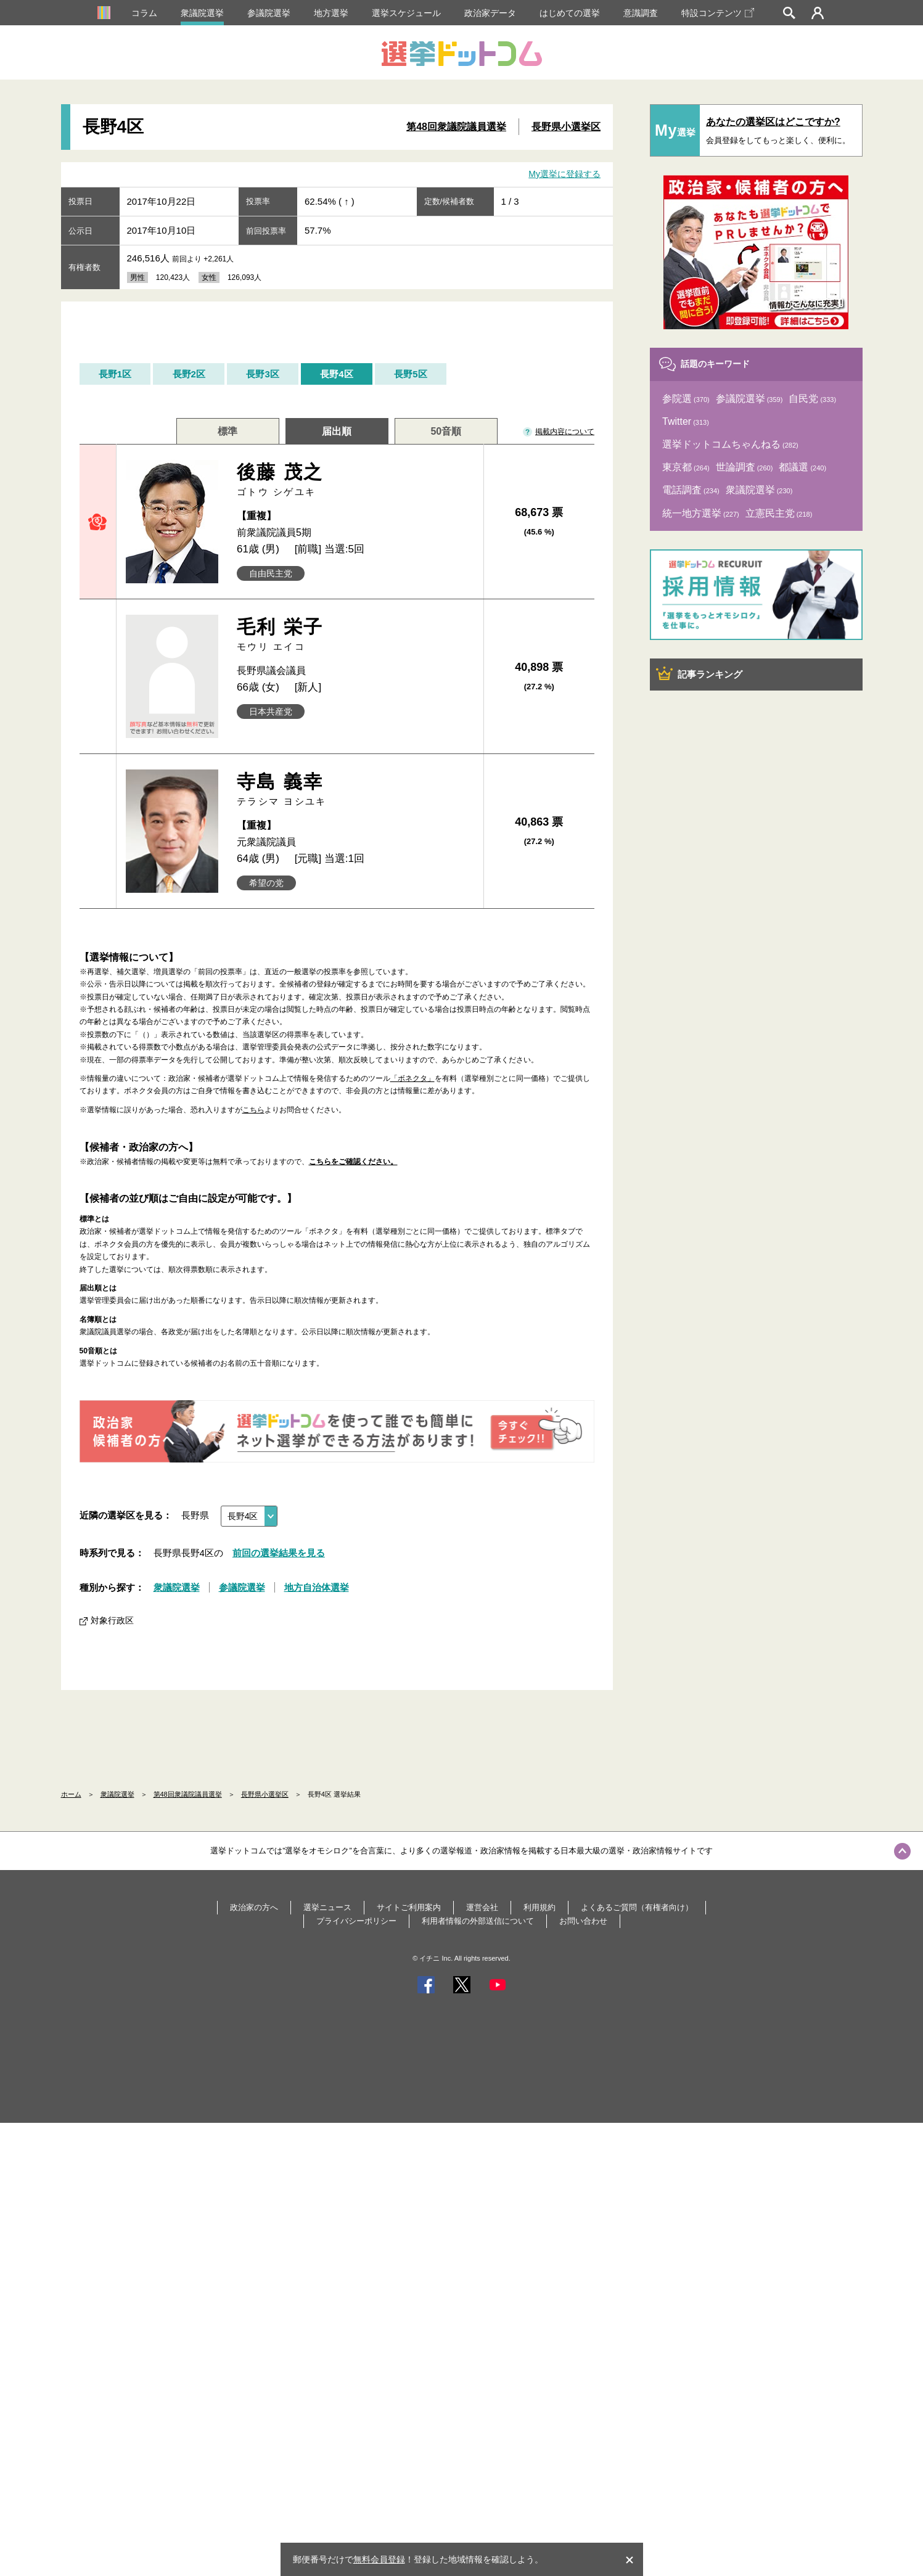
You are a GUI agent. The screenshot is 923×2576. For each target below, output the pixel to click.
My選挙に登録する (564, 174)
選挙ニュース (327, 1907)
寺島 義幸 (355, 789)
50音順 (445, 431)
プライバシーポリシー (356, 1921)
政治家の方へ (254, 1907)
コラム (144, 13)
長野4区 (336, 374)
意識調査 (640, 13)
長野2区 (189, 374)
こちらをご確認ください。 (353, 1161)
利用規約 (539, 1907)
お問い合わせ (583, 1921)
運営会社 (482, 1907)
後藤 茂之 (355, 480)
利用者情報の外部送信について (478, 1921)
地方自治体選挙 (316, 1587)
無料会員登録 (379, 2559)
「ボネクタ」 (412, 1078)
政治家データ (490, 13)
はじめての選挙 (569, 13)
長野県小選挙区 (566, 126)
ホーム (71, 1794)
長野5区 (410, 374)
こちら (253, 1109)
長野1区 (115, 374)
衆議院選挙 (202, 13)
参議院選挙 (268, 13)
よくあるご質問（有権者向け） (637, 1907)
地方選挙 (331, 13)
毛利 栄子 (355, 635)
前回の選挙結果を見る (278, 1553)
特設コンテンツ (717, 13)
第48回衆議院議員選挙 (456, 126)
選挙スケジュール (406, 13)
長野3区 (262, 374)
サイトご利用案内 (409, 1907)
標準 (227, 431)
